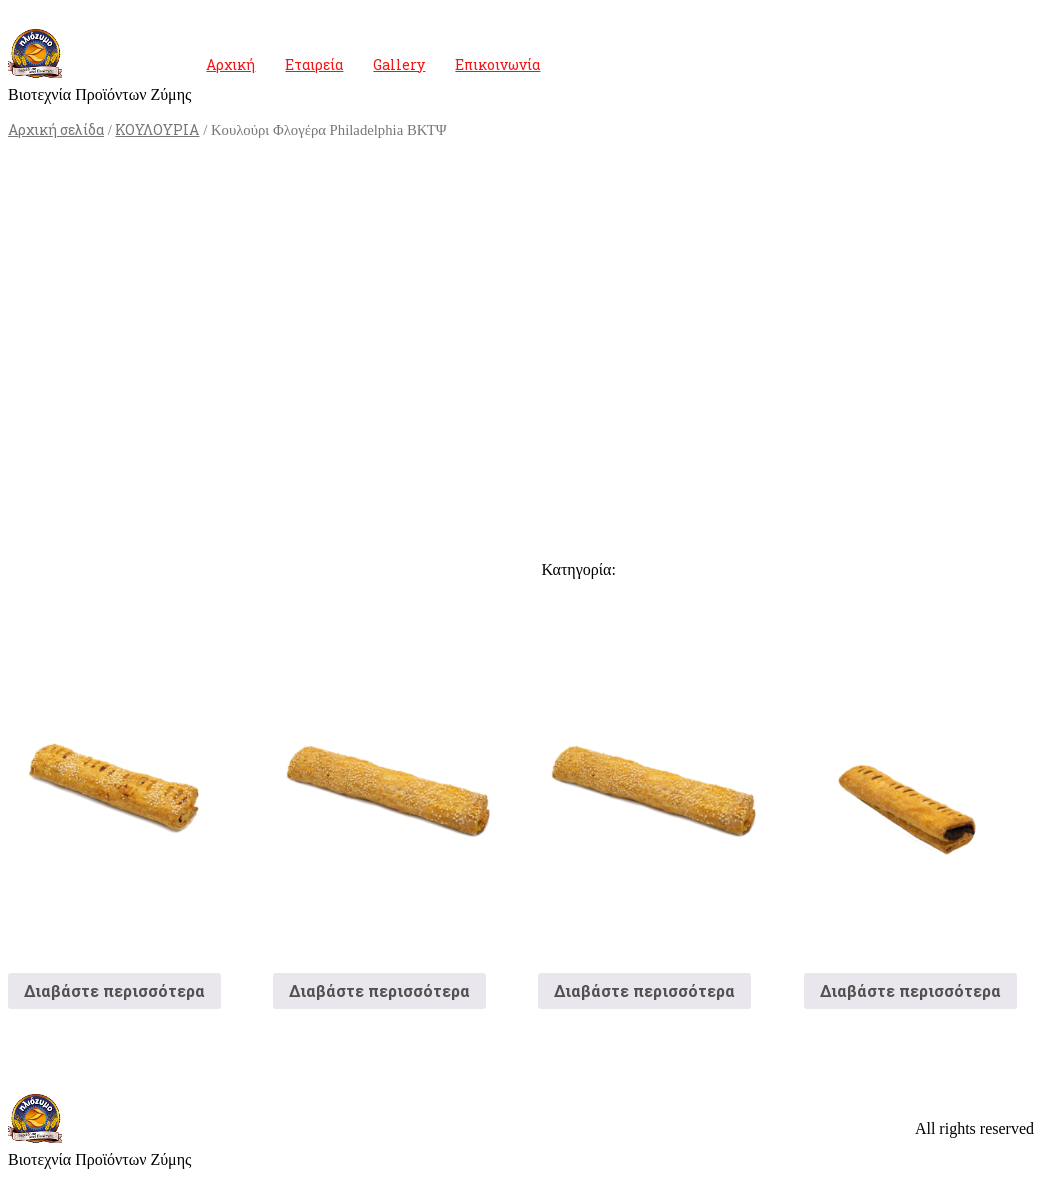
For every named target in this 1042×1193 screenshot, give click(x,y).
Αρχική (230, 64)
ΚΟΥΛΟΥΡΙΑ (157, 129)
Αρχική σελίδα (56, 129)
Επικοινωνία (497, 64)
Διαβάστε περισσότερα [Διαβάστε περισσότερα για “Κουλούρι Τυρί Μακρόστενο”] (379, 990)
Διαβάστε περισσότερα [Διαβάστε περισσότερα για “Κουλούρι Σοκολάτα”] (910, 990)
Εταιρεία (314, 64)
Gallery (399, 64)
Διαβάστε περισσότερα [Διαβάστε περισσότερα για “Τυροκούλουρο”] (644, 990)
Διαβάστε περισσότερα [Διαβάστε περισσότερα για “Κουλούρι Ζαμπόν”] (114, 990)
